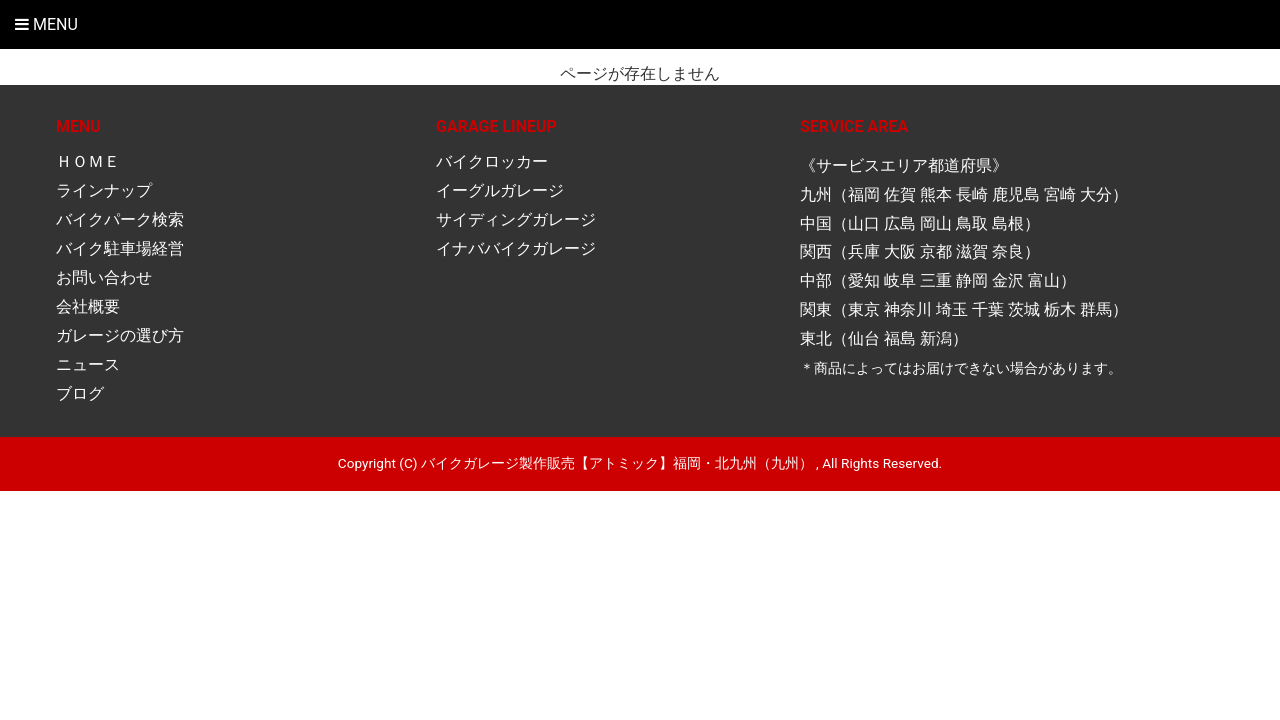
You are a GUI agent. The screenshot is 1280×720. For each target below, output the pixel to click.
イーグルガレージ (500, 190)
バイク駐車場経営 (120, 248)
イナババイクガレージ (516, 248)
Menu (46, 24)
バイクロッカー (492, 161)
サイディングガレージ (516, 219)
